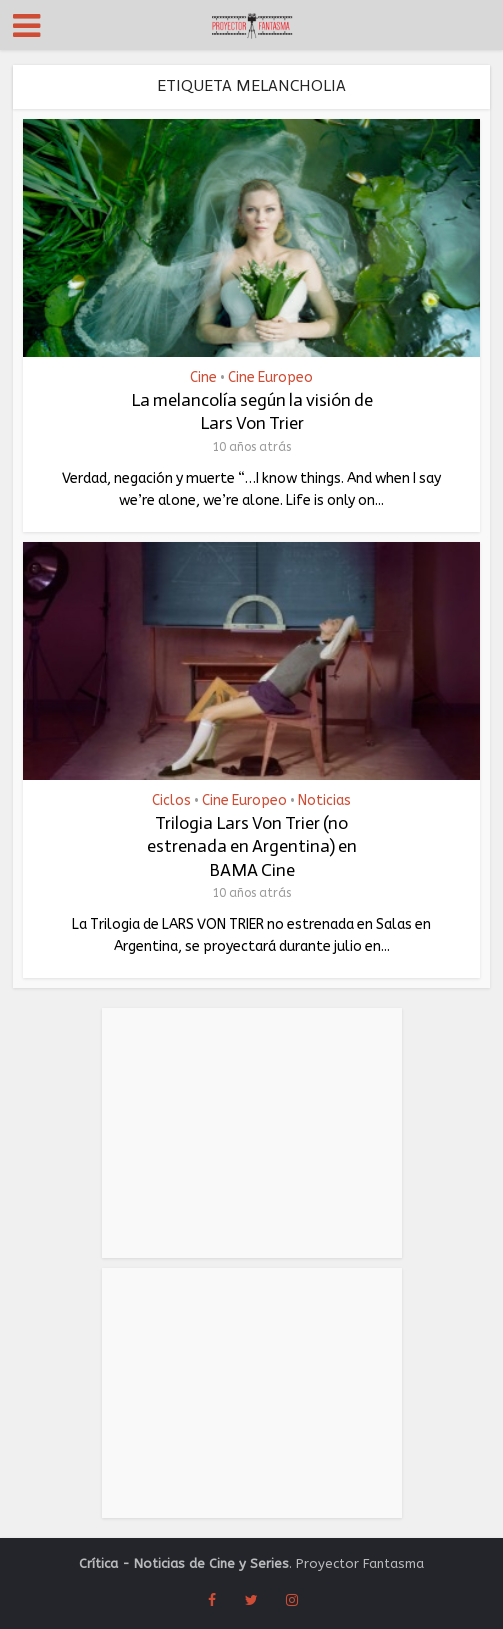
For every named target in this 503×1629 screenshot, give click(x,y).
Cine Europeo (270, 378)
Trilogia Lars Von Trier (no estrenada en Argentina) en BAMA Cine (252, 846)
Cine (203, 378)
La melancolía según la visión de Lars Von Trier (252, 411)
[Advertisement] (252, 1133)
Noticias (324, 801)
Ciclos (171, 801)
